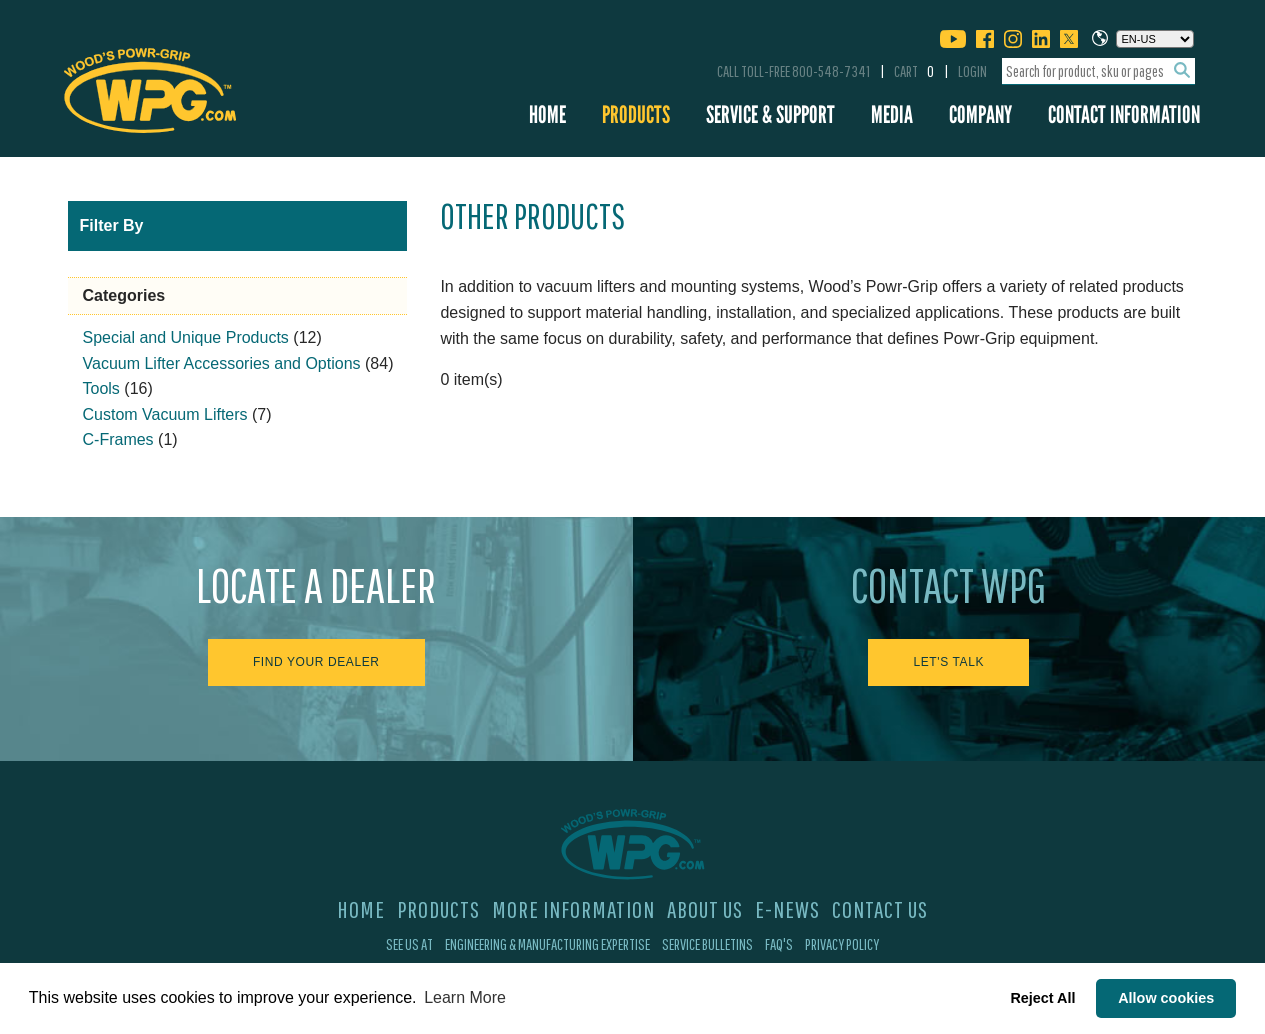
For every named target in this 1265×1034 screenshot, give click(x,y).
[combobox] (1098, 71)
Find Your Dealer (316, 662)
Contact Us (880, 909)
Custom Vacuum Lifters (165, 414)
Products (636, 114)
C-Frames (118, 439)
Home (547, 114)
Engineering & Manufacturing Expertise (547, 944)
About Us (705, 909)
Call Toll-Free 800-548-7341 (793, 71)
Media (892, 114)
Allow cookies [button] (1166, 998)
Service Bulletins (707, 944)
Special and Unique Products (186, 337)
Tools (101, 388)
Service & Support (770, 114)
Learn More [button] (465, 997)
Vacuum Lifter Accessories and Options (222, 363)
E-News (787, 909)
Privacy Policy (842, 944)
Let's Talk (948, 662)
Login (972, 71)
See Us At (409, 944)
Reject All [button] (1042, 998)
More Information (573, 909)
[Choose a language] (1155, 39)
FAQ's (779, 944)
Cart (914, 71)
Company (980, 114)
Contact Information (1124, 114)
